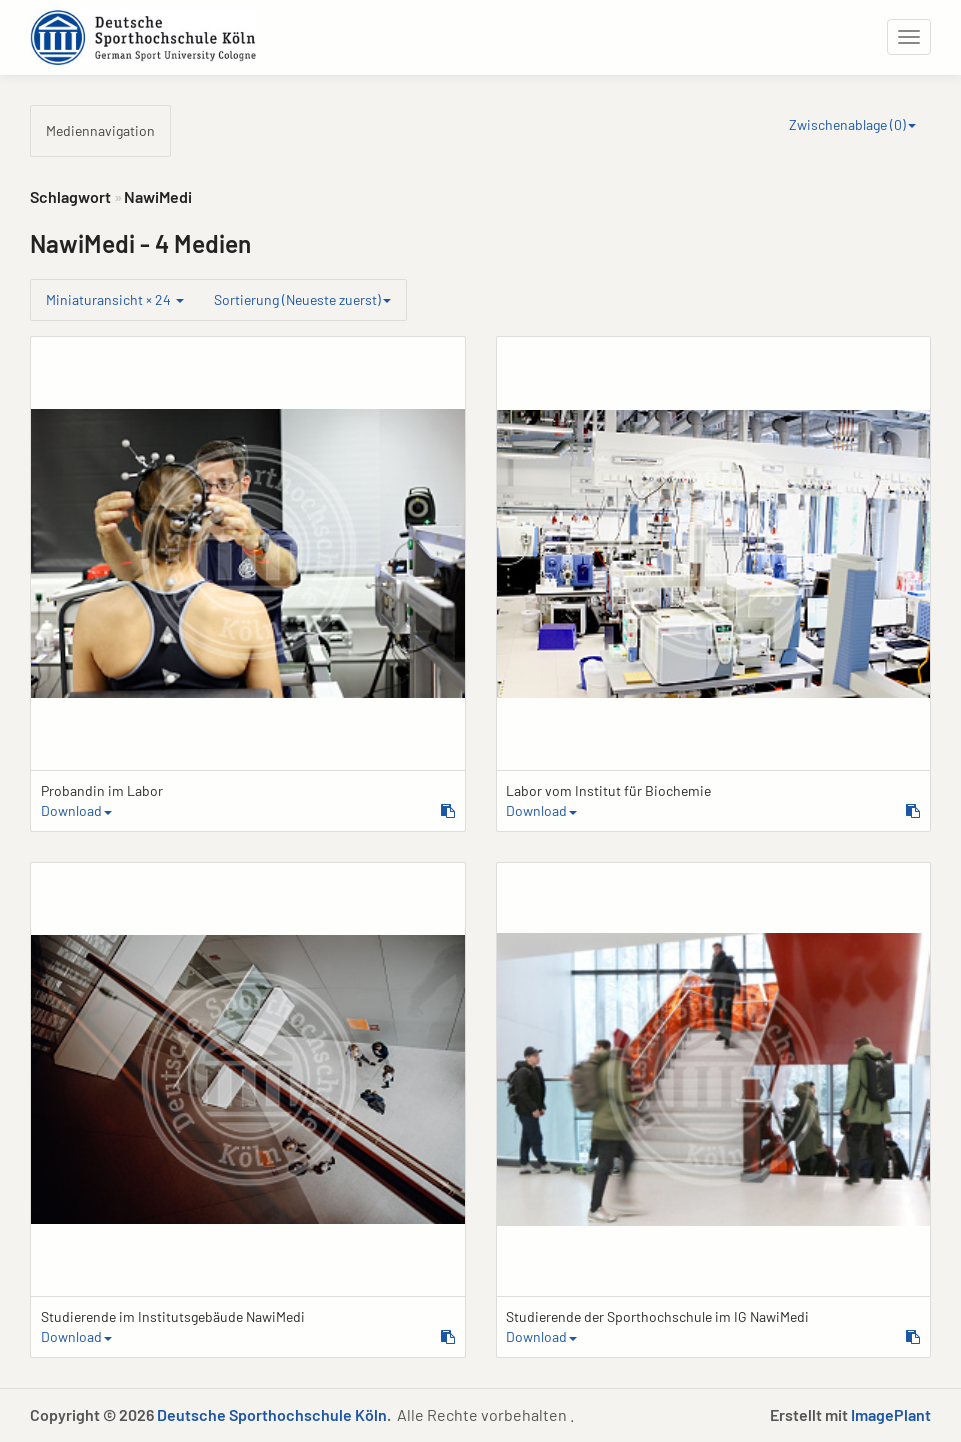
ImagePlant (891, 1414)
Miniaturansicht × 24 (115, 299)
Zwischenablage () (852, 124)
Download (76, 810)
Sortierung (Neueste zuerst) (302, 299)
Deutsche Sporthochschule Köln (272, 1414)
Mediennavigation (100, 130)
